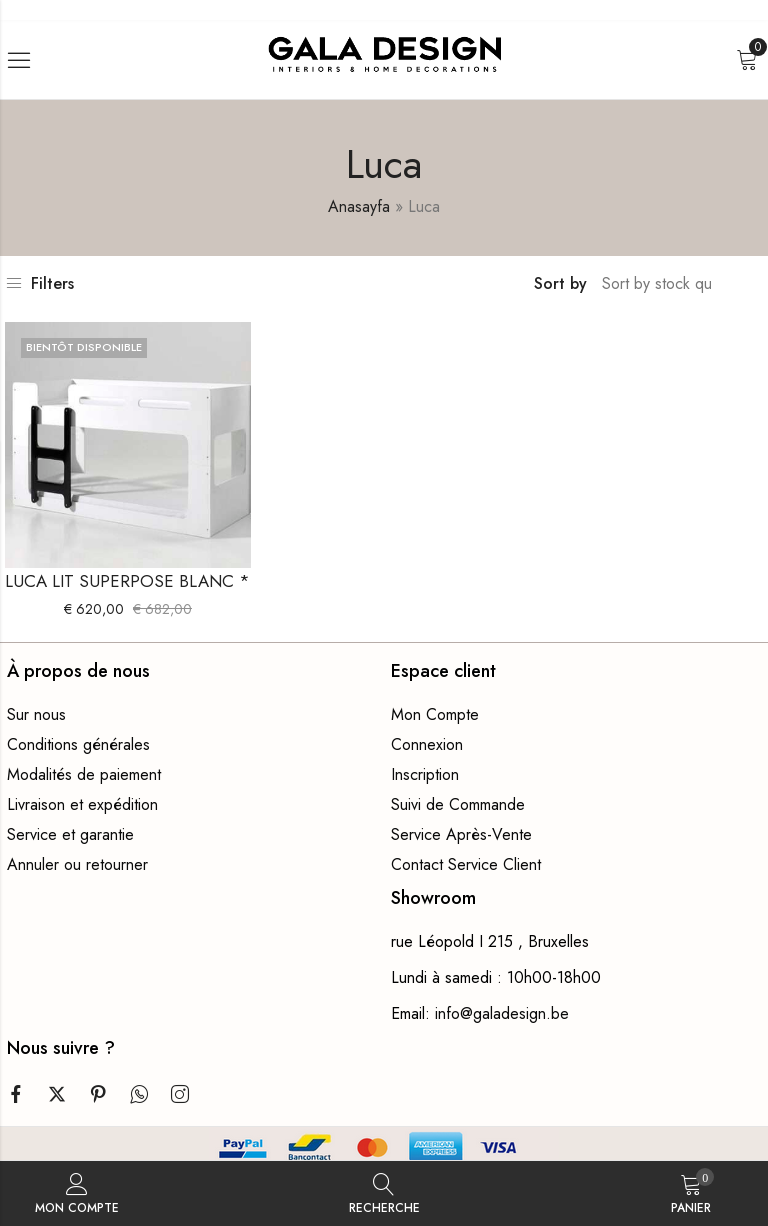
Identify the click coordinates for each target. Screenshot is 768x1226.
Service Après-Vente (461, 834)
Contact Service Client (466, 864)
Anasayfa (359, 206)
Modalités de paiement (84, 774)
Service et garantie (70, 834)
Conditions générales (78, 744)
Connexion (427, 744)
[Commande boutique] (659, 284)
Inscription (425, 774)
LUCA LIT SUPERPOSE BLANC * (127, 581)
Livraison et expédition (82, 804)
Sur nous (36, 714)
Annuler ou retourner (77, 864)
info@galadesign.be (502, 1013)
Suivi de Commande (458, 804)
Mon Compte (435, 714)
